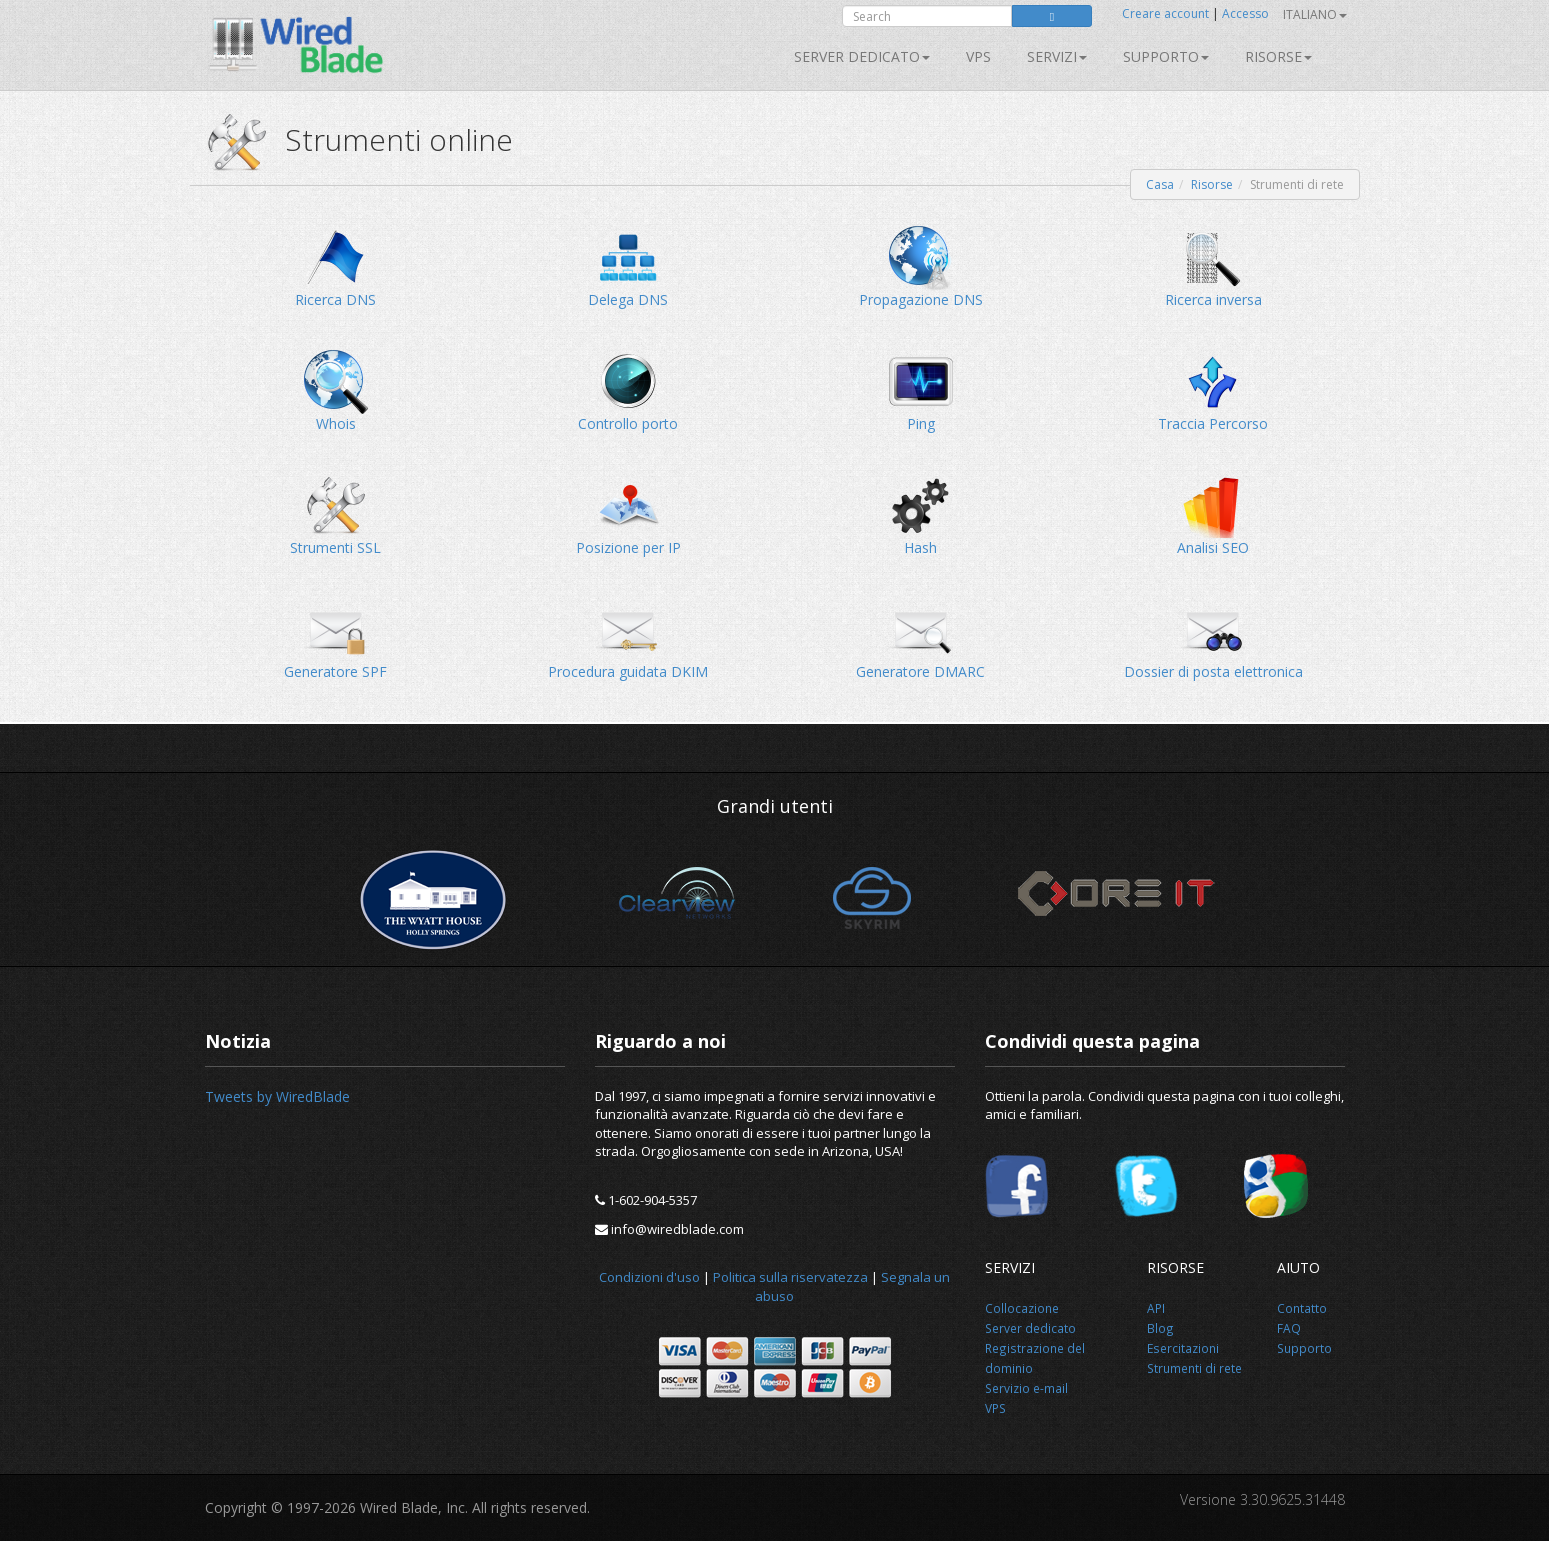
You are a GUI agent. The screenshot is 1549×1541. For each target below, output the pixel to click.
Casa (1160, 184)
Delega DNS (628, 267)
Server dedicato (862, 56)
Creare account (1165, 13)
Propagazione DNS (921, 267)
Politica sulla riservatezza (790, 1277)
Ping (921, 391)
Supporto (1166, 56)
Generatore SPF (335, 639)
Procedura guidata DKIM (628, 639)
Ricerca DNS (335, 267)
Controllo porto (628, 391)
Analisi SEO (1213, 515)
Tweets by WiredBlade (277, 1096)
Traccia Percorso (1213, 391)
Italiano (1315, 14)
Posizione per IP (628, 515)
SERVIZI (1057, 56)
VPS (978, 56)
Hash (921, 515)
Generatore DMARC (920, 639)
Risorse (1278, 56)
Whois (336, 391)
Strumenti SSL (335, 515)
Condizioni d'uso (649, 1277)
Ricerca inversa (1213, 267)
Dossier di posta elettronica (1213, 639)
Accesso (1245, 13)
